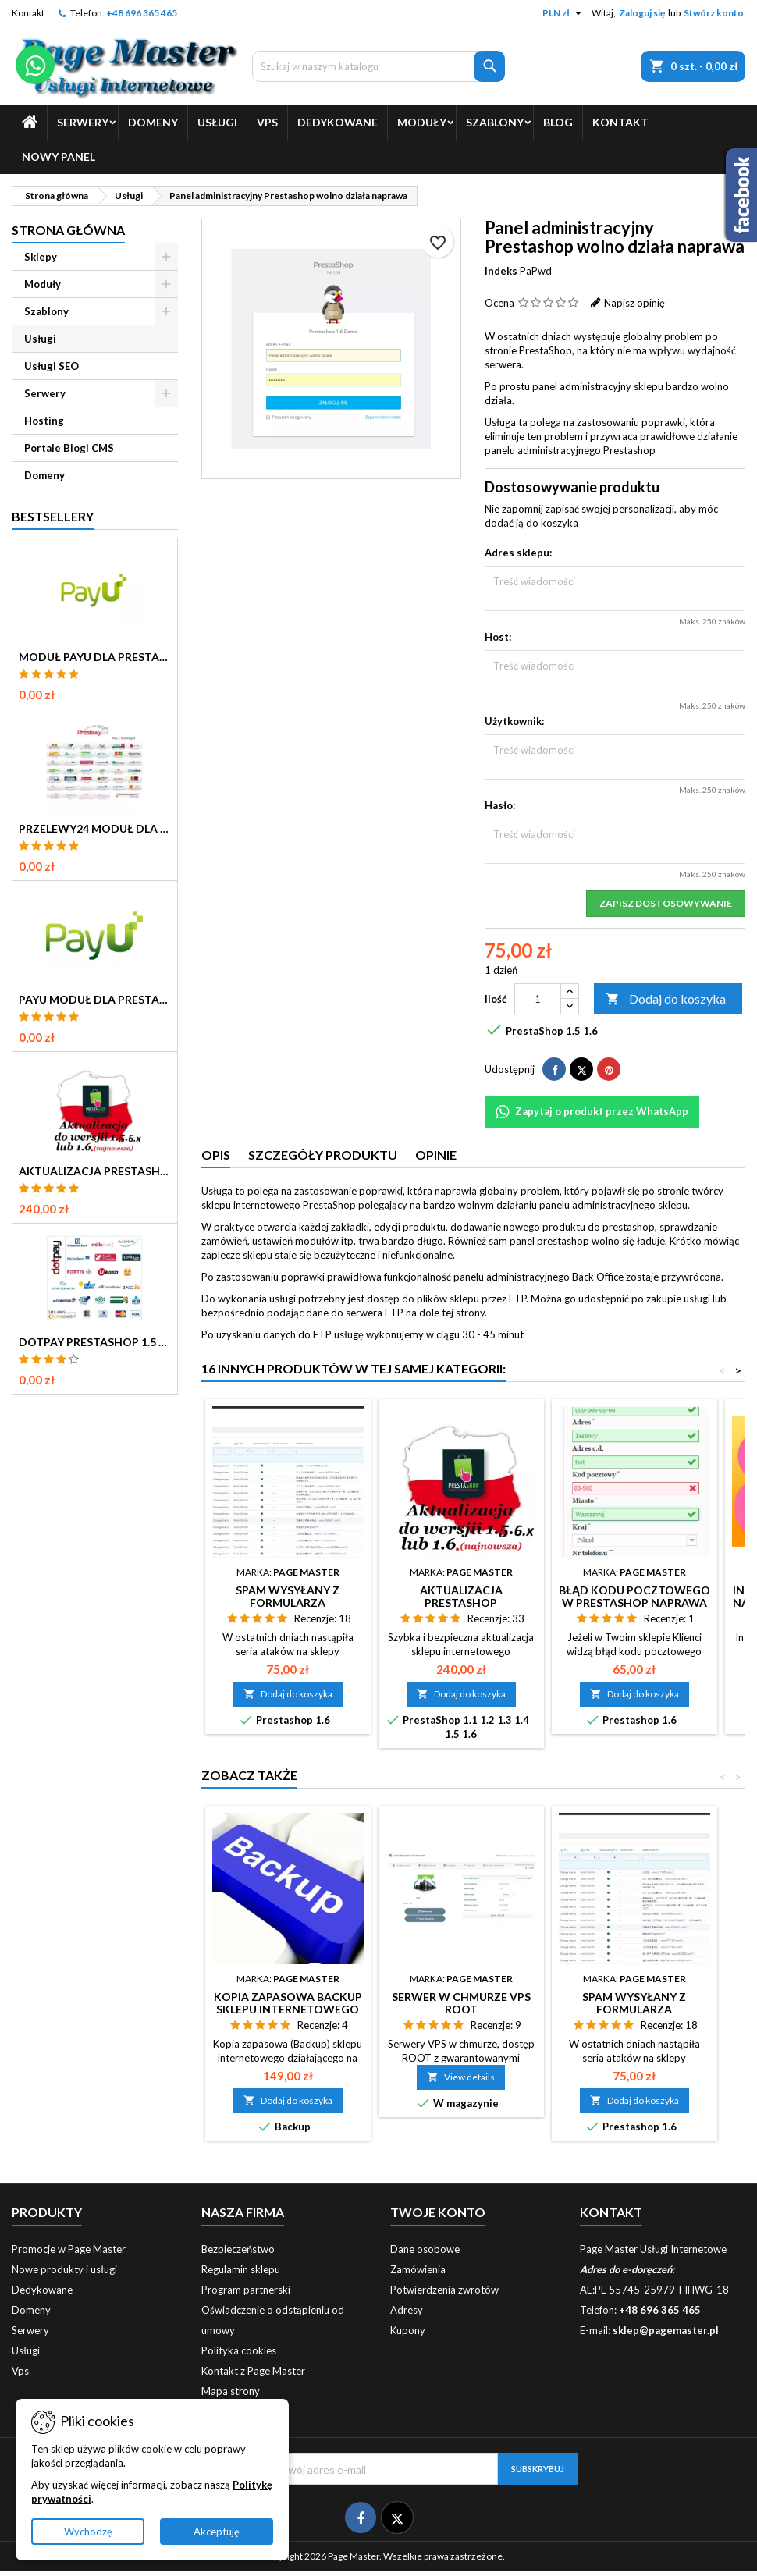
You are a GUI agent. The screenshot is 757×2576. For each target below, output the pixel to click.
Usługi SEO (51, 366)
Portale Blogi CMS (69, 448)
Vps (267, 122)
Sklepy (40, 256)
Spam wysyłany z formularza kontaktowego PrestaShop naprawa (288, 1608)
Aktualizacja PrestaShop (95, 1171)
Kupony (407, 2330)
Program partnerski (245, 2289)
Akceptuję (217, 2531)
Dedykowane (337, 122)
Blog (558, 122)
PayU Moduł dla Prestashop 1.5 (95, 999)
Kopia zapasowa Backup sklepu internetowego (288, 2003)
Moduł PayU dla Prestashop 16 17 (95, 657)
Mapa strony (230, 2391)
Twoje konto (437, 2212)
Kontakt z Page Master (253, 2371)
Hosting (44, 420)
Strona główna (68, 229)
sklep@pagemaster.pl (666, 2330)
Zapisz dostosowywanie (665, 903)
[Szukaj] (378, 66)
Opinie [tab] (436, 1154)
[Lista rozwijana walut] (563, 13)
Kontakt (28, 13)
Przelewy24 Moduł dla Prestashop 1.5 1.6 (95, 829)
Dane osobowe (425, 2249)
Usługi (217, 122)
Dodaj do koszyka (666, 999)
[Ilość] (537, 998)
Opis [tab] (215, 1154)
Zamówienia (418, 2269)
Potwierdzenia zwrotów (444, 2289)
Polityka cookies (238, 2350)
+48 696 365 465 (141, 13)
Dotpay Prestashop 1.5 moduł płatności (95, 1342)
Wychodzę (88, 2531)
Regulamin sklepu (240, 2269)
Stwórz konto (714, 13)
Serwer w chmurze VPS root (461, 2003)
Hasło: (500, 805)
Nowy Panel (58, 156)
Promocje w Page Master (69, 2249)
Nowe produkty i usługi (64, 2269)
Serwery (82, 122)
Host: (498, 637)
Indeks (501, 271)
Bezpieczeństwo (238, 2249)
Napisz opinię (634, 303)
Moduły (421, 122)
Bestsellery (53, 516)
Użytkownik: (514, 721)
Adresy (406, 2310)
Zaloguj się (642, 13)
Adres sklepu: (518, 552)
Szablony (495, 122)
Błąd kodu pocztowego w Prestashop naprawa (634, 1596)
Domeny (153, 122)
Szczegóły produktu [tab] (322, 1154)
